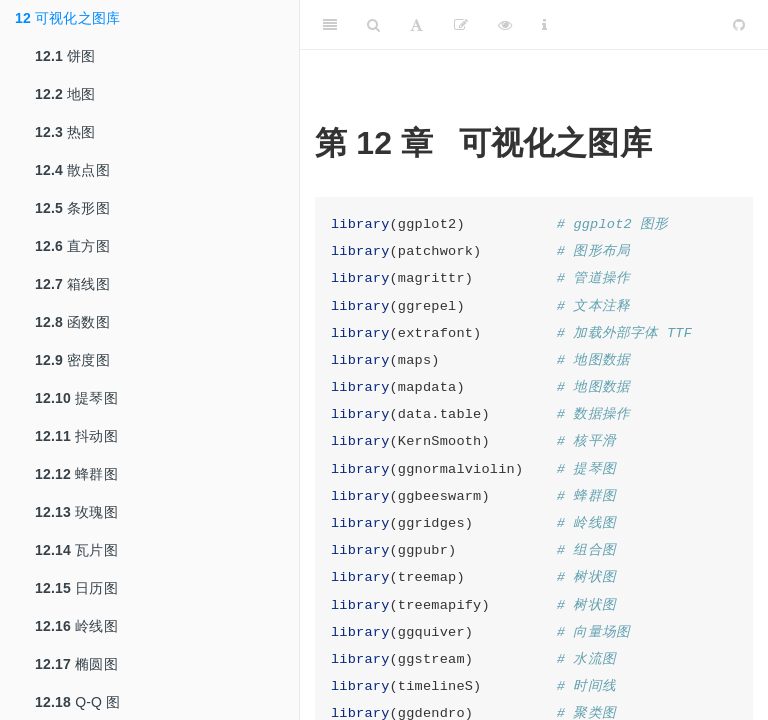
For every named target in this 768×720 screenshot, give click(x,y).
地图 (65, 94)
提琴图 (76, 398)
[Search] (373, 25)
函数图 (72, 322)
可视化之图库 (67, 18)
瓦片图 (76, 550)
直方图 (72, 246)
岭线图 (76, 626)
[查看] (505, 25)
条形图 (72, 208)
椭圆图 (76, 664)
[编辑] (461, 25)
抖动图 (76, 436)
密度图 (72, 360)
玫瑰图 (76, 512)
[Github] (739, 25)
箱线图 (72, 284)
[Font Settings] (416, 25)
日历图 (76, 588)
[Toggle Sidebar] (330, 25)
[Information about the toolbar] (544, 25)
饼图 (65, 56)
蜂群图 (76, 474)
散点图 (72, 170)
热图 (65, 132)
